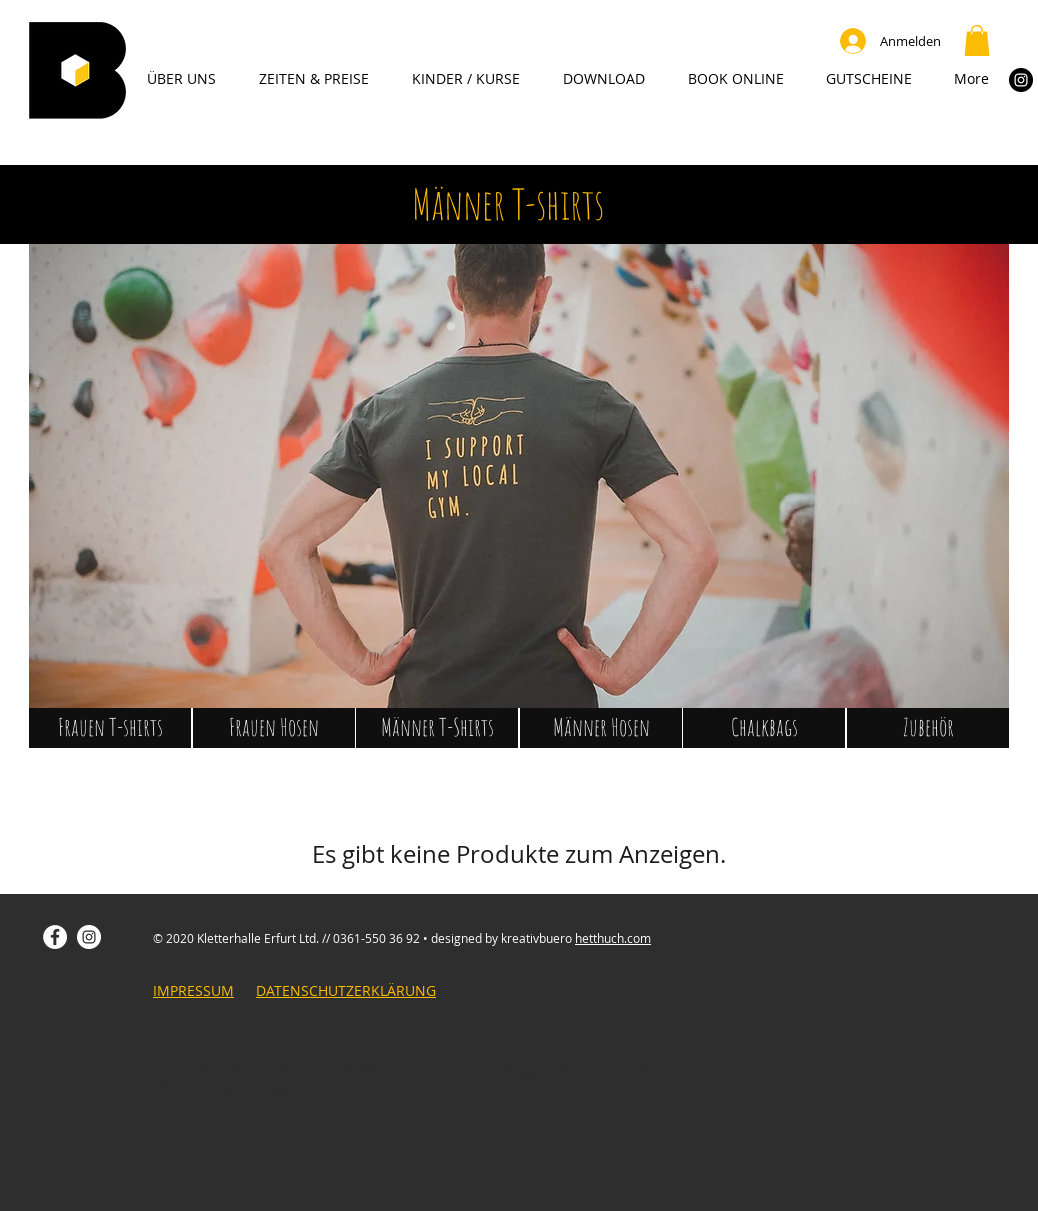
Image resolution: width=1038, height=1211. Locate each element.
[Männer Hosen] (601, 728)
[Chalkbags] (764, 728)
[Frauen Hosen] (274, 728)
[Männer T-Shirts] (437, 728)
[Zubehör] (928, 728)
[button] (977, 40)
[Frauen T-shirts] (110, 728)
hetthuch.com (613, 938)
